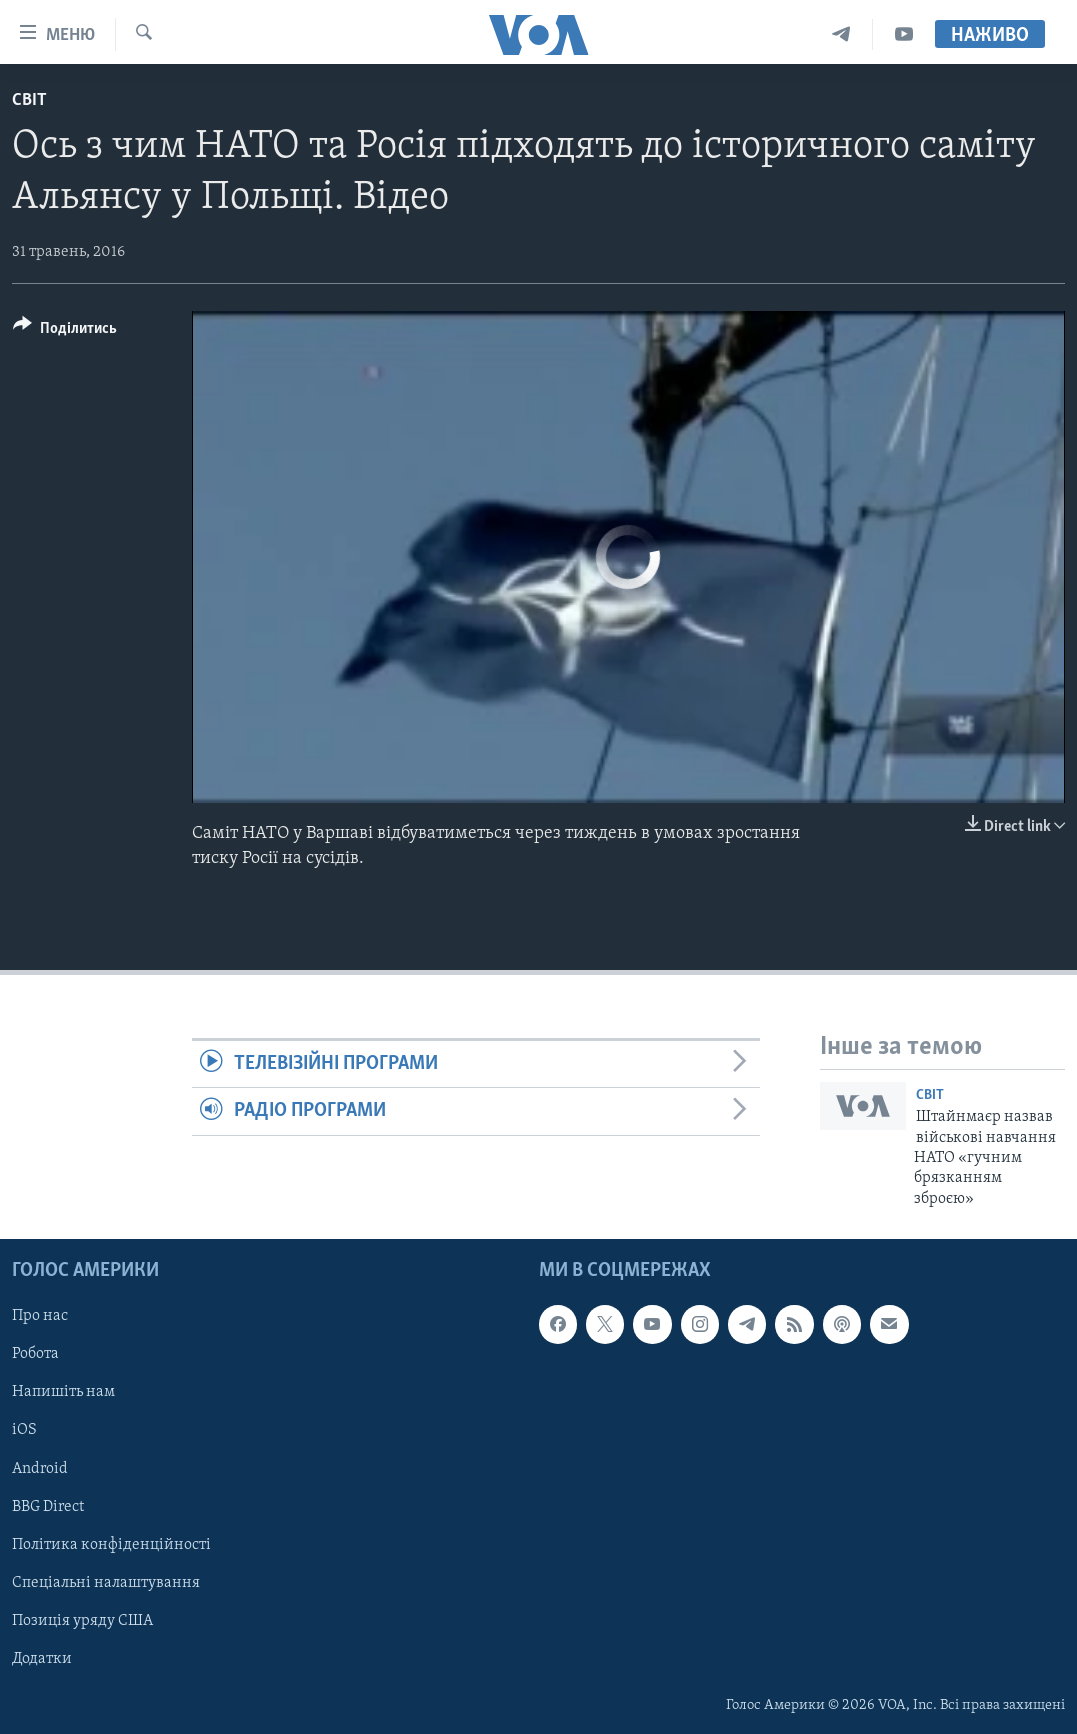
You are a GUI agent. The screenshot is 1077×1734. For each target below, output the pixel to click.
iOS (24, 1431)
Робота (35, 1355)
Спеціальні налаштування (106, 1583)
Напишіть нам (63, 1393)
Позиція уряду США (82, 1621)
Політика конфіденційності (111, 1545)
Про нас (40, 1316)
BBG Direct (48, 1507)
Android (40, 1469)
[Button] (65, 331)
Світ (29, 100)
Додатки (42, 1659)
